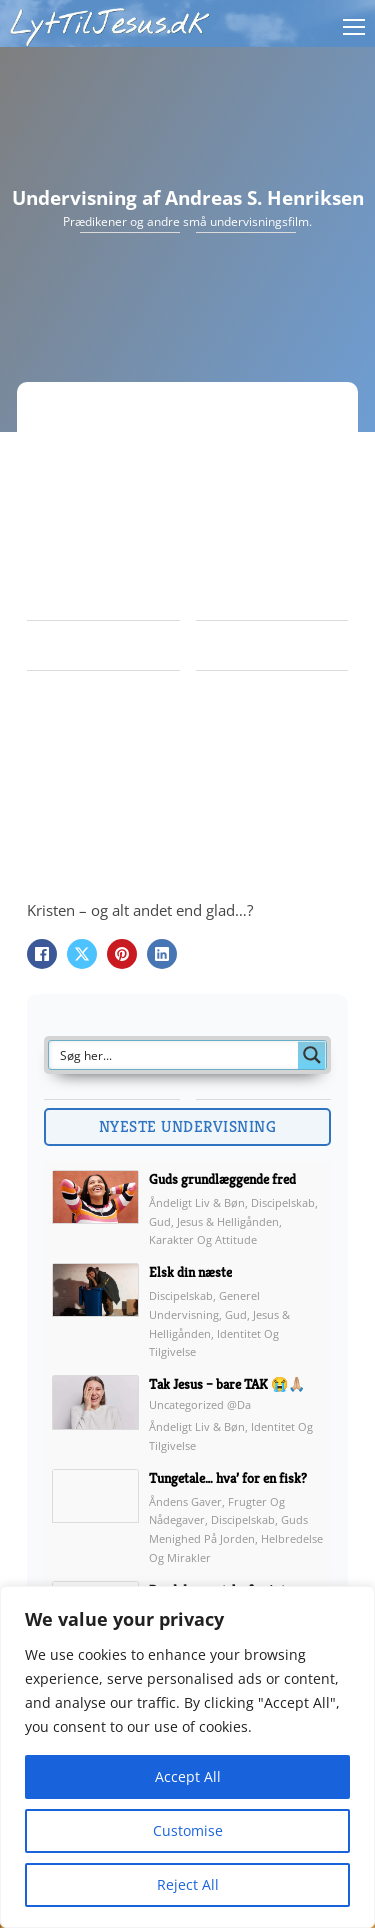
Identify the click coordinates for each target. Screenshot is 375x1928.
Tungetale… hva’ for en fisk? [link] (228, 1478)
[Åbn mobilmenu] (354, 27)
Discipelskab (283, 1202)
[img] (95, 1210)
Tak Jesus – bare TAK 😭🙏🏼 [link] (227, 1384)
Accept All (188, 1776)
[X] (82, 954)
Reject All (188, 1884)
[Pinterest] (122, 954)
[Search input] (174, 1055)
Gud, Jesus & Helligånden (214, 1221)
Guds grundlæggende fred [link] (222, 1179)
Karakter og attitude (203, 1239)
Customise (188, 1830)
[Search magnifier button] (312, 1055)
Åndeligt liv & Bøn (197, 1202)
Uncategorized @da (200, 1404)
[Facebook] (42, 954)
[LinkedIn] (162, 954)
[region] (187, 1757)
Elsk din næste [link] (190, 1272)
